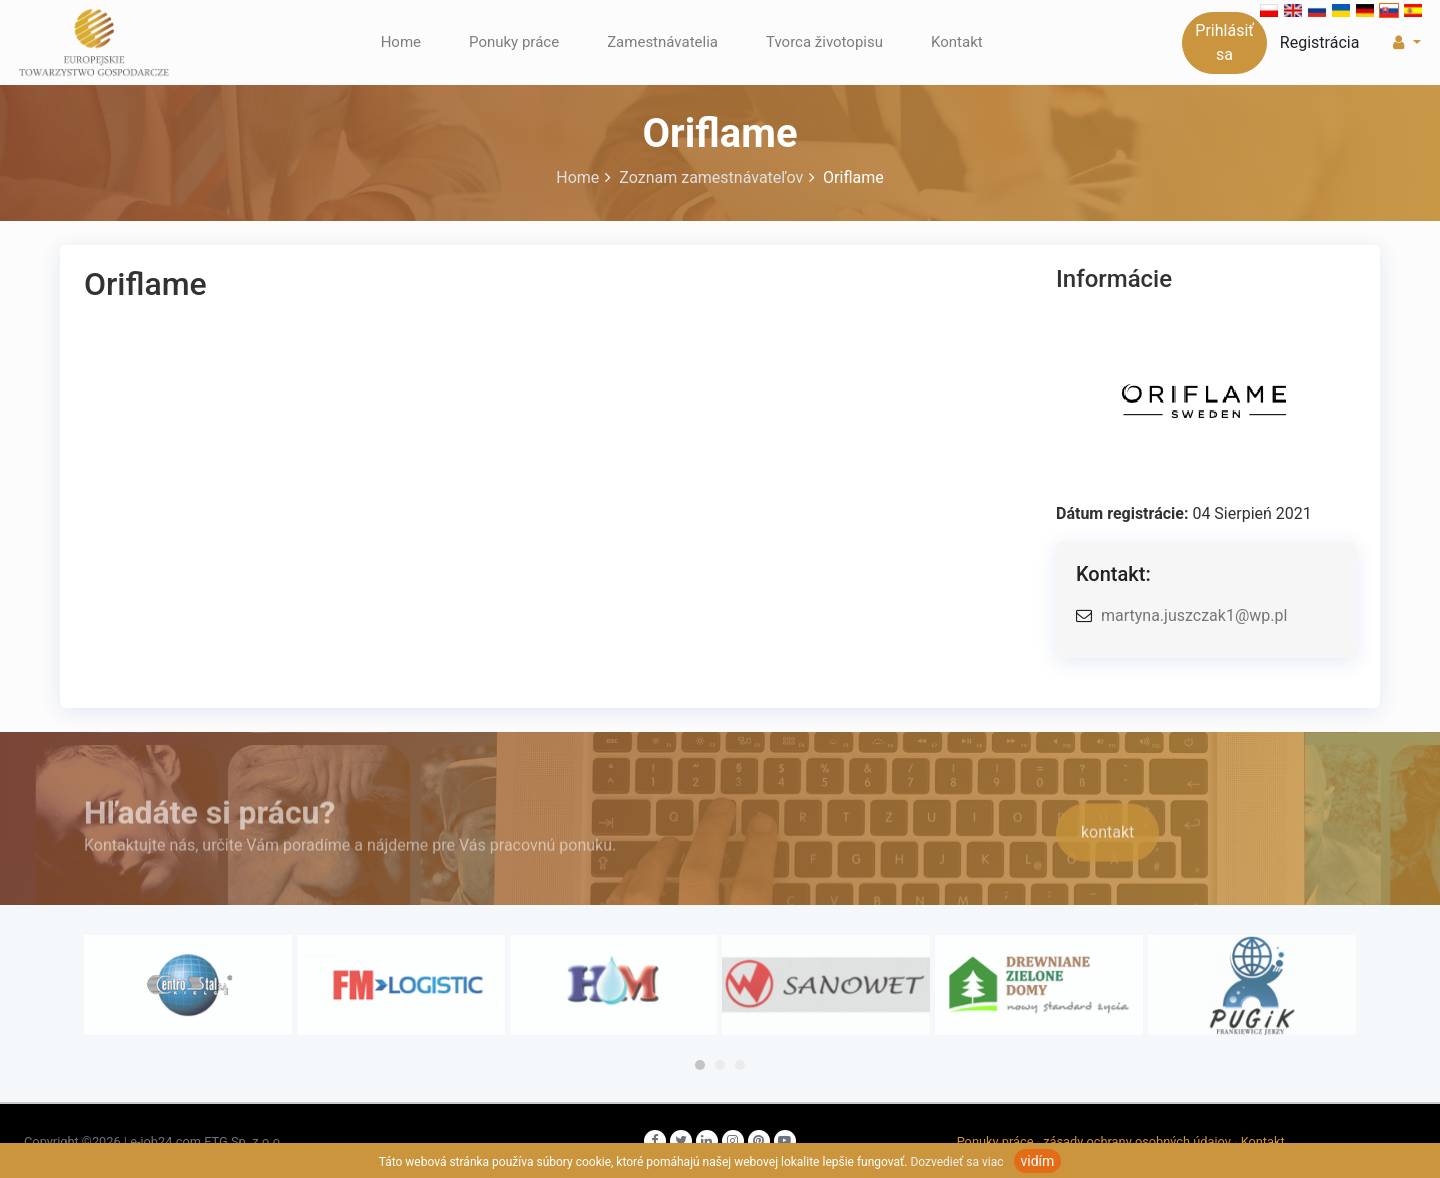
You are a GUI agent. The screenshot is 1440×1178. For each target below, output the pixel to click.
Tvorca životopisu (824, 42)
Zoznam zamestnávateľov (713, 177)
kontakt (1107, 848)
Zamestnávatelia (662, 42)
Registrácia (1320, 42)
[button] (1404, 43)
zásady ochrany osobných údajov (1137, 1141)
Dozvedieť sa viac (956, 1162)
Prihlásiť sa (1224, 42)
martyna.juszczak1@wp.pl (1194, 615)
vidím (1038, 1161)
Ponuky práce (514, 42)
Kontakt (957, 42)
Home (401, 42)
